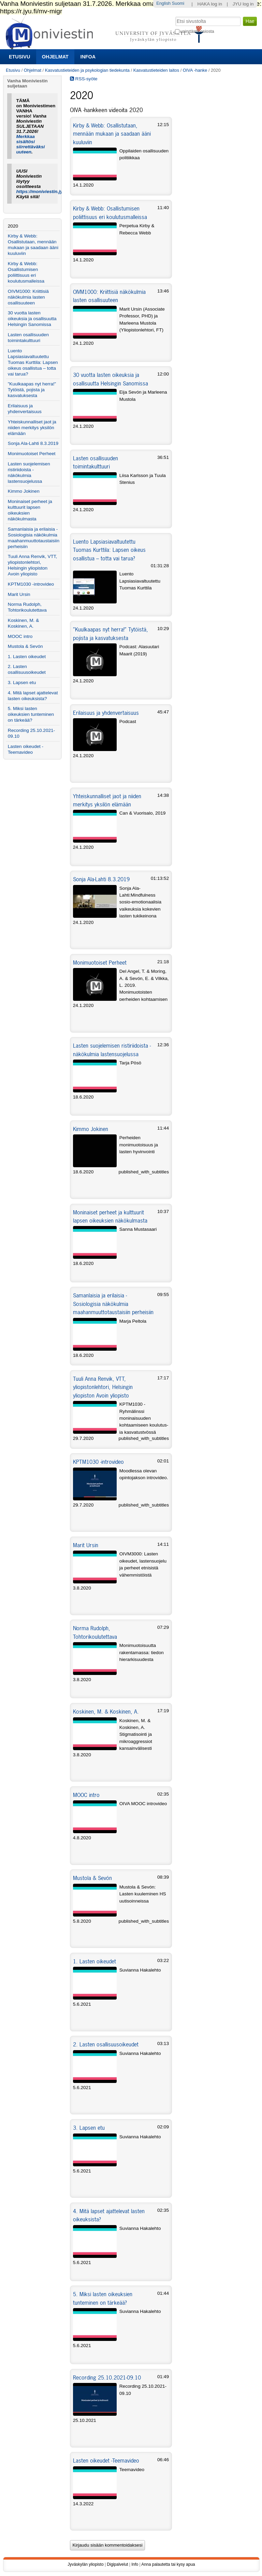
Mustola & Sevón (92, 1878)
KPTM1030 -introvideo (98, 1462)
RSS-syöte (84, 78)
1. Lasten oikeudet (94, 1961)
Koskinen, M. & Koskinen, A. (106, 1711)
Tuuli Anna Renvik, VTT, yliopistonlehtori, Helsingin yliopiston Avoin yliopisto (103, 1387)
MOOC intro (86, 1795)
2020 (13, 226)
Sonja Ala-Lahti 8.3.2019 (101, 879)
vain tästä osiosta (197, 31)
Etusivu (19, 56)
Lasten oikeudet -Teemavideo (106, 2460)
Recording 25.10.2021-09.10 (107, 2377)
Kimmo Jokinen (90, 1129)
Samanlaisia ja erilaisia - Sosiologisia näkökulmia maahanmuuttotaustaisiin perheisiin (113, 1304)
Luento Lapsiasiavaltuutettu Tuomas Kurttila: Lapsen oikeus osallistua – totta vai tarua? (109, 550)
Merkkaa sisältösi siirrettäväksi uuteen (30, 144)
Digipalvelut (117, 2564)
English (163, 3)
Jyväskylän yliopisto (85, 2564)
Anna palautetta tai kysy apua (168, 2564)
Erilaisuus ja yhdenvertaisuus (106, 713)
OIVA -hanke (195, 70)
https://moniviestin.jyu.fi (43, 191)
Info (134, 2564)
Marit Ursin (85, 1545)
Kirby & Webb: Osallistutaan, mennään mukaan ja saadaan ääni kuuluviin (112, 134)
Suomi (178, 3)
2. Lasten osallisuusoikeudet (106, 2044)
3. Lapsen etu (89, 2127)
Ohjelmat (55, 56)
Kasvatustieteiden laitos (156, 70)
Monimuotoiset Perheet (100, 962)
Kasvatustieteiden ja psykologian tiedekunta (87, 70)
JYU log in (243, 3)
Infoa (88, 56)
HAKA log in (209, 3)
